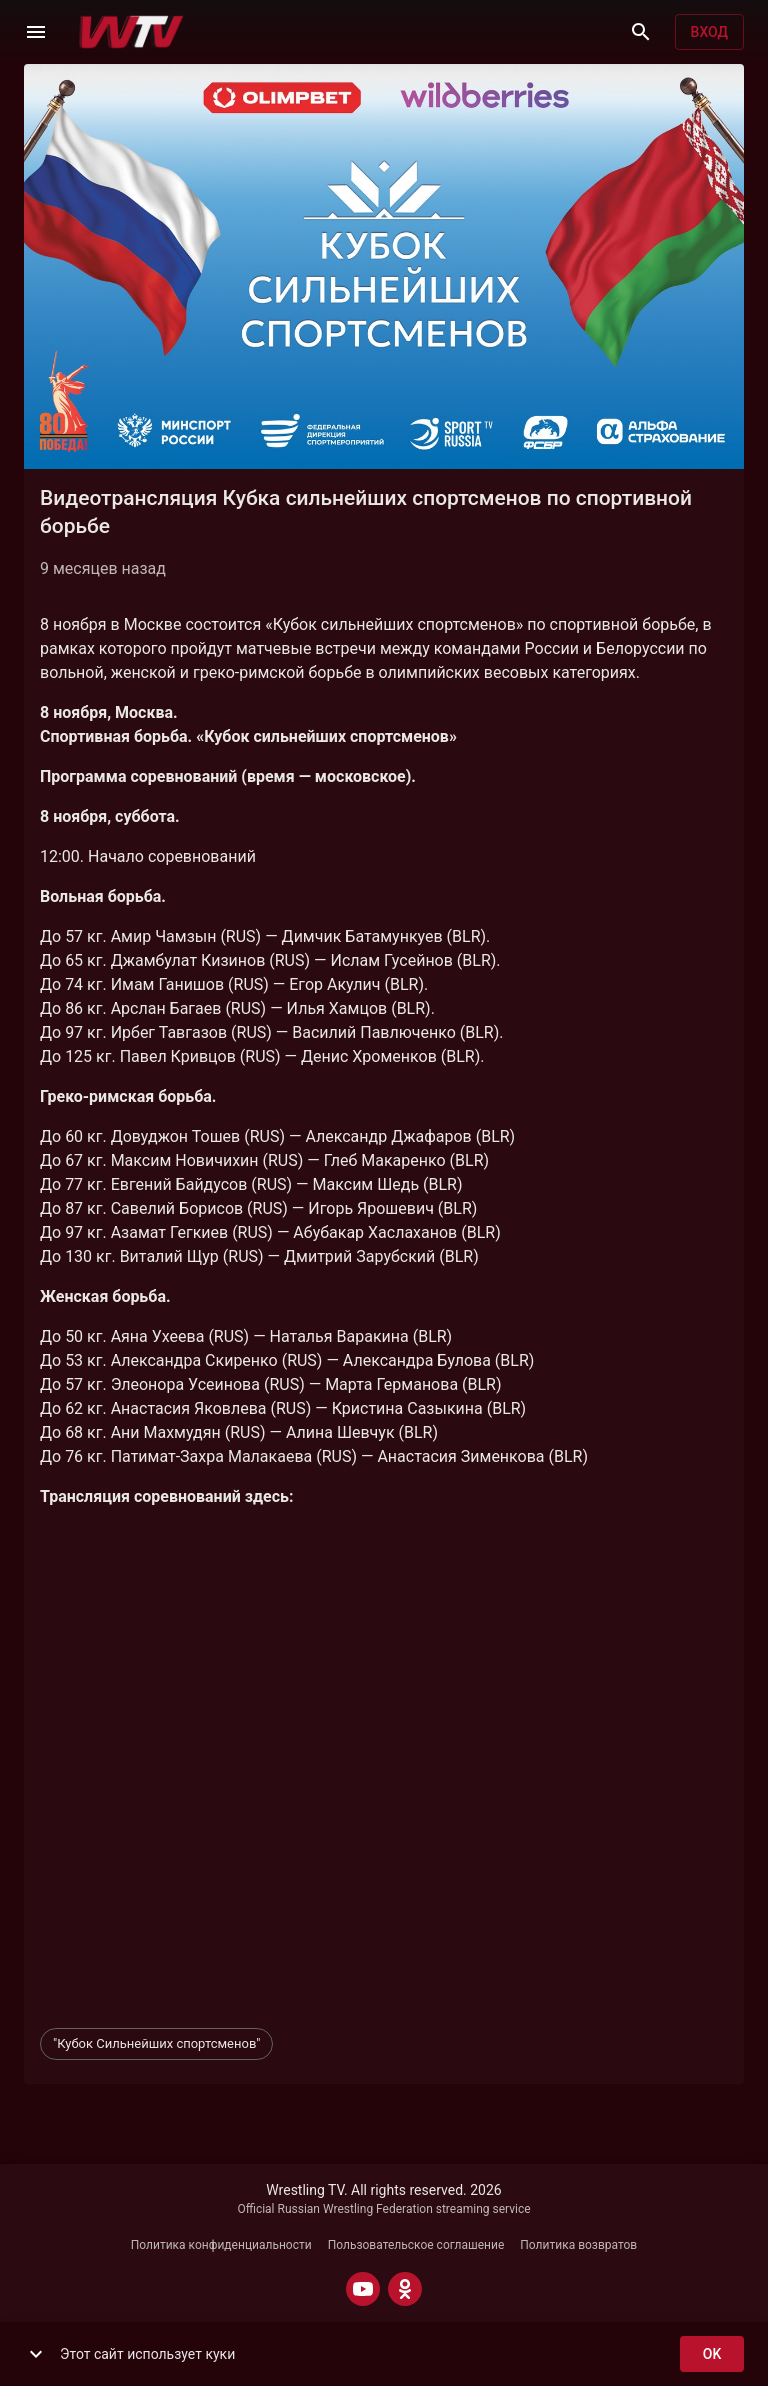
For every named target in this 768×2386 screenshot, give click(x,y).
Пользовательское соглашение (416, 2245)
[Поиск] (641, 32)
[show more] (36, 2354)
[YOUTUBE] (363, 2289)
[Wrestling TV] (131, 32)
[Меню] (36, 32)
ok (712, 2354)
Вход (709, 32)
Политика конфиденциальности (221, 2245)
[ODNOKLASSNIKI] (405, 2289)
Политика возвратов (578, 2245)
